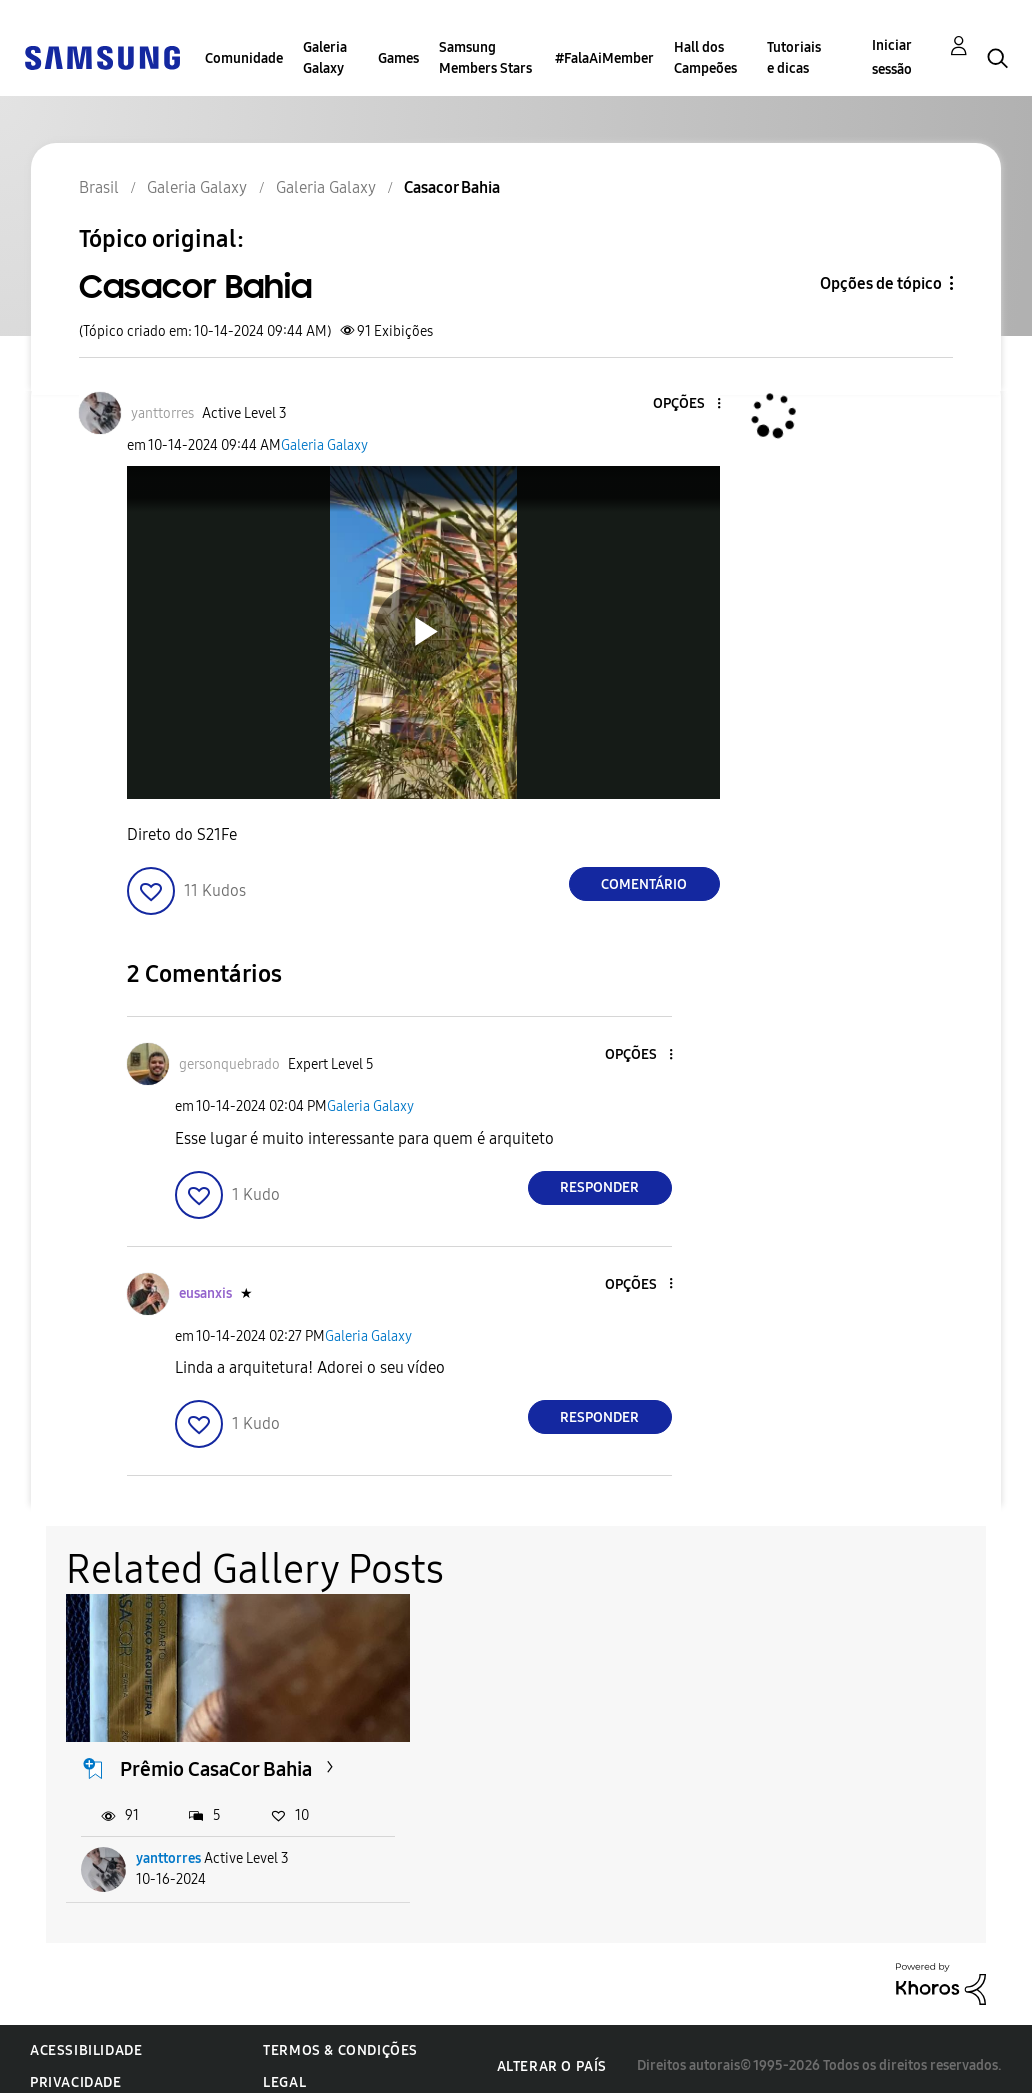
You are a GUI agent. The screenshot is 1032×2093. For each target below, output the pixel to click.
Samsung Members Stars (485, 58)
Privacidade (76, 2068)
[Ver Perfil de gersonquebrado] (229, 1064)
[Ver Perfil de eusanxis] (205, 1293)
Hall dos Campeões (705, 58)
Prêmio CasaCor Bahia (217, 1755)
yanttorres (169, 1844)
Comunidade (244, 58)
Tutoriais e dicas (794, 58)
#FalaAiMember (604, 58)
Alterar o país (552, 2052)
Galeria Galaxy (325, 58)
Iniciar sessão (892, 57)
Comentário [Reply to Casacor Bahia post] (644, 884)
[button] (685, 404)
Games (398, 58)
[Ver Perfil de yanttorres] (162, 413)
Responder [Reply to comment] (599, 1187)
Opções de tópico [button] (881, 283)
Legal (284, 2068)
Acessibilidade (86, 2036)
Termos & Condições (340, 2036)
